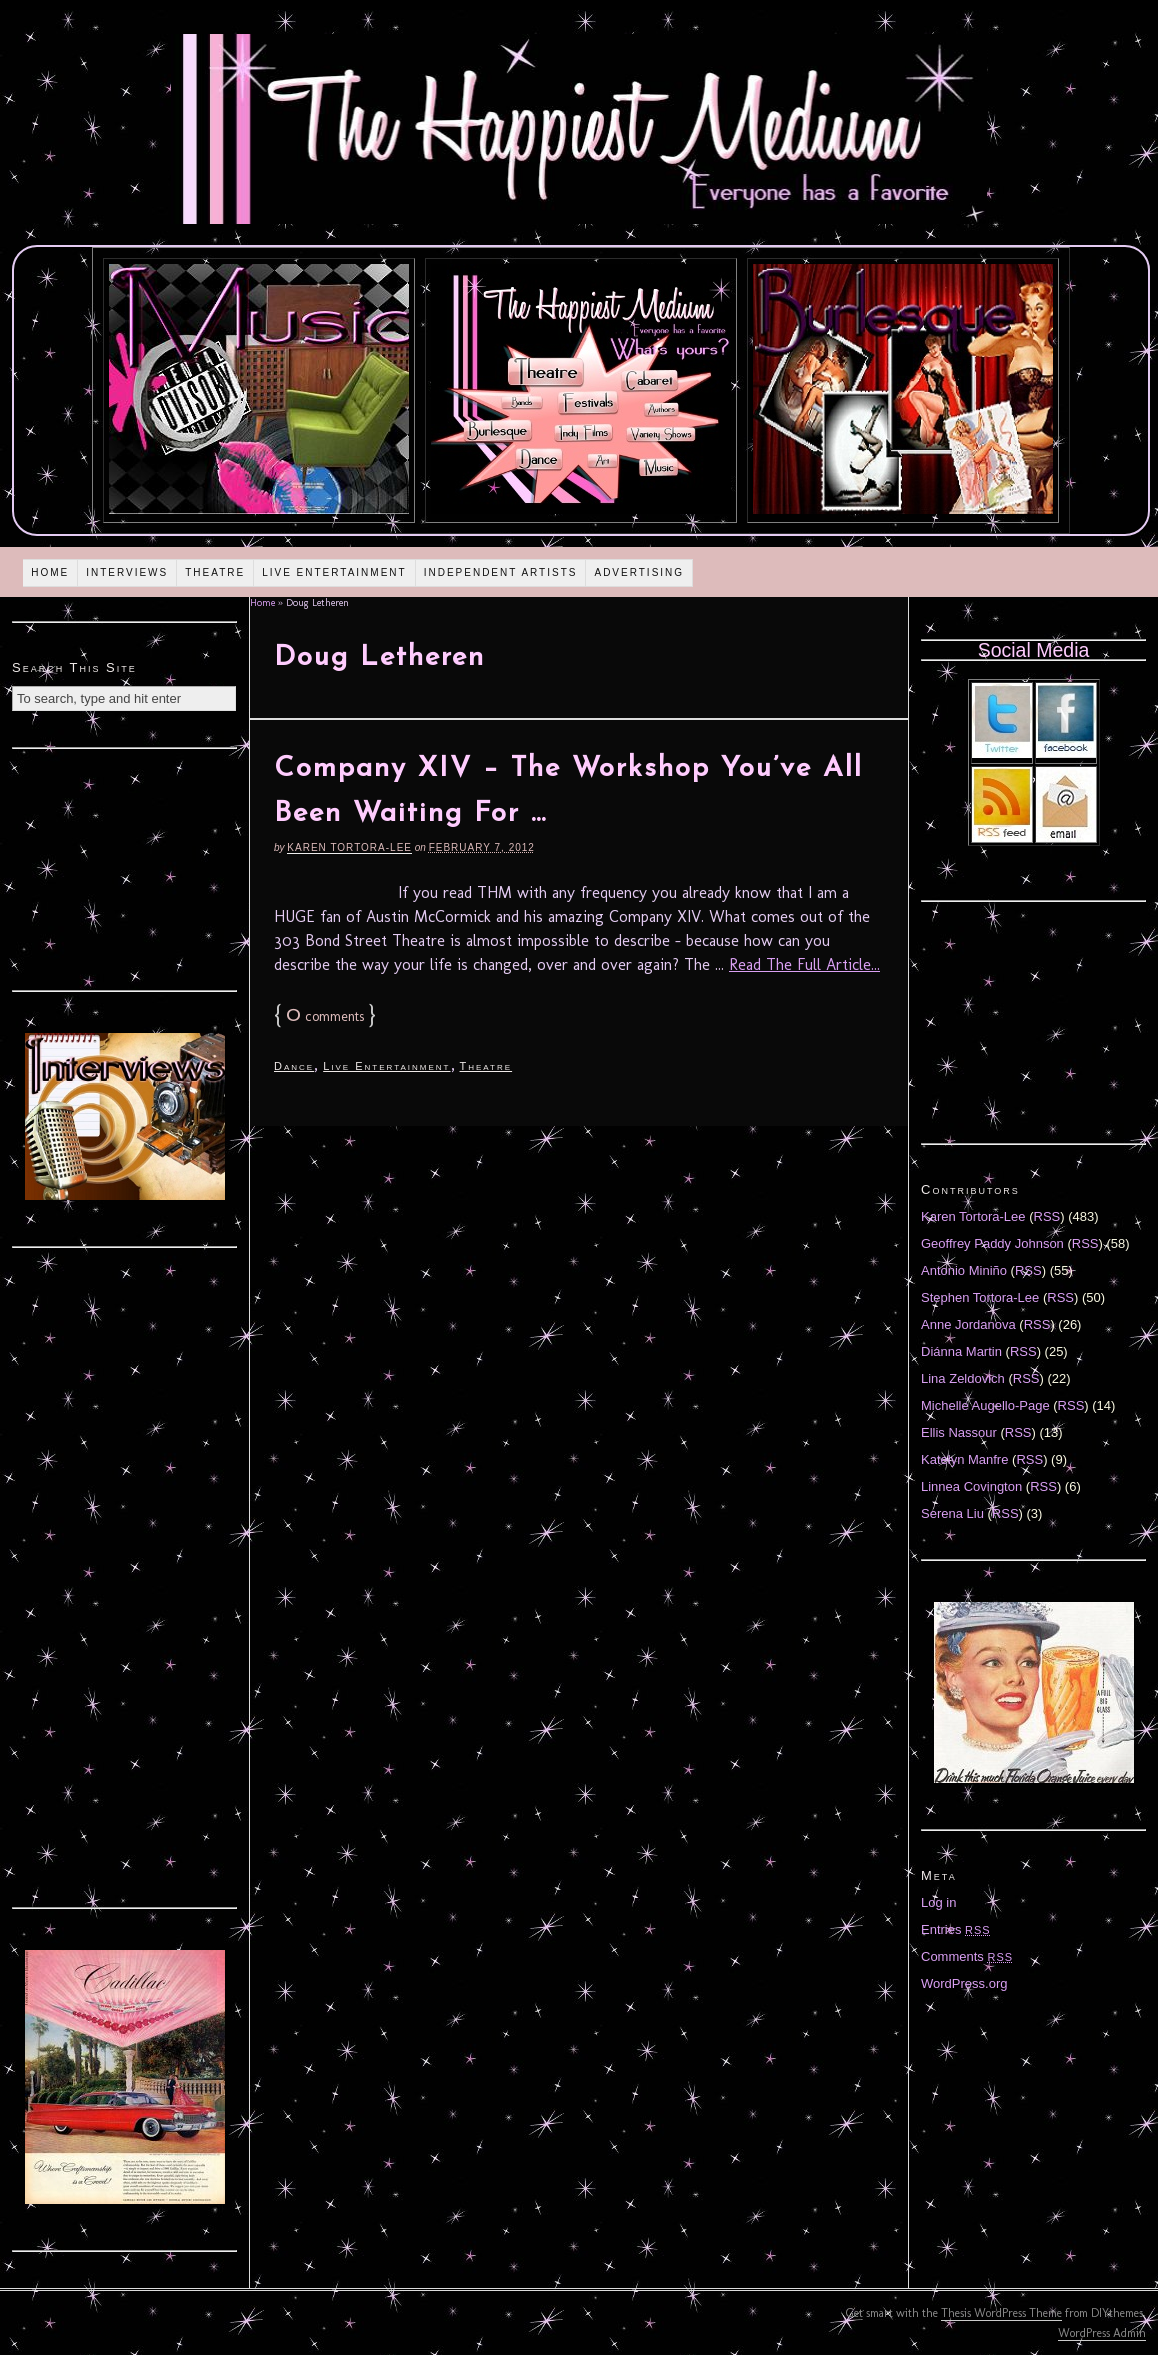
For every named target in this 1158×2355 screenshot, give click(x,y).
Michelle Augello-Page (985, 1405)
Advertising (639, 572)
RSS (1047, 1216)
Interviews (127, 572)
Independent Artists (501, 572)
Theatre (215, 572)
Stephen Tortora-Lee (980, 1297)
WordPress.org (964, 1983)
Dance (294, 1066)
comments (325, 1016)
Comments (967, 1956)
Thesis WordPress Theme (1001, 2313)
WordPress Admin (1102, 2333)
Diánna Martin (961, 1351)
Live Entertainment (334, 572)
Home (50, 572)
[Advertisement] (125, 867)
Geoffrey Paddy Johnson (992, 1243)
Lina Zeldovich (963, 1378)
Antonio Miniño (964, 1270)
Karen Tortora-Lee (349, 847)
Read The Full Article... (804, 964)
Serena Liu (952, 1513)
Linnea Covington (971, 1486)
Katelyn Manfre (964, 1459)
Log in (938, 1902)
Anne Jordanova (968, 1324)
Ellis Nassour (959, 1432)
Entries (956, 1929)
